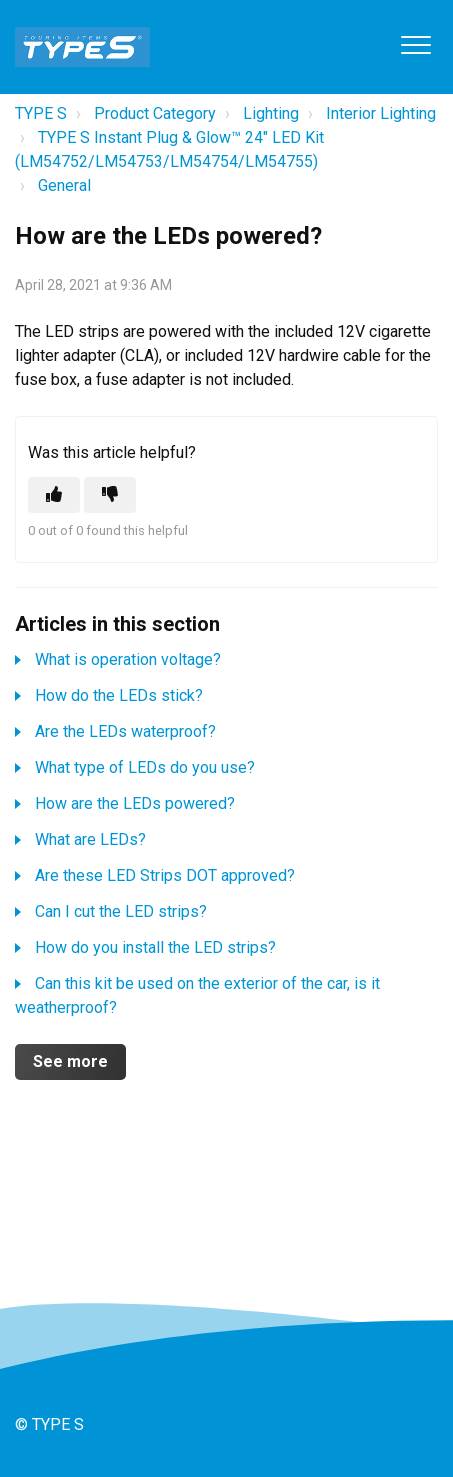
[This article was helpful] (54, 495)
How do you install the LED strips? (155, 947)
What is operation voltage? (128, 659)
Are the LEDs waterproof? (125, 731)
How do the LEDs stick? (119, 695)
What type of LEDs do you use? (145, 767)
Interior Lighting (381, 113)
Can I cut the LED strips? (121, 911)
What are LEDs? (90, 839)
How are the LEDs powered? (135, 803)
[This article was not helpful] (110, 495)
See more (70, 1061)
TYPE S (41, 113)
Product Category (155, 113)
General (64, 185)
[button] (415, 44)
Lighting (271, 113)
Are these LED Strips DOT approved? (165, 875)
